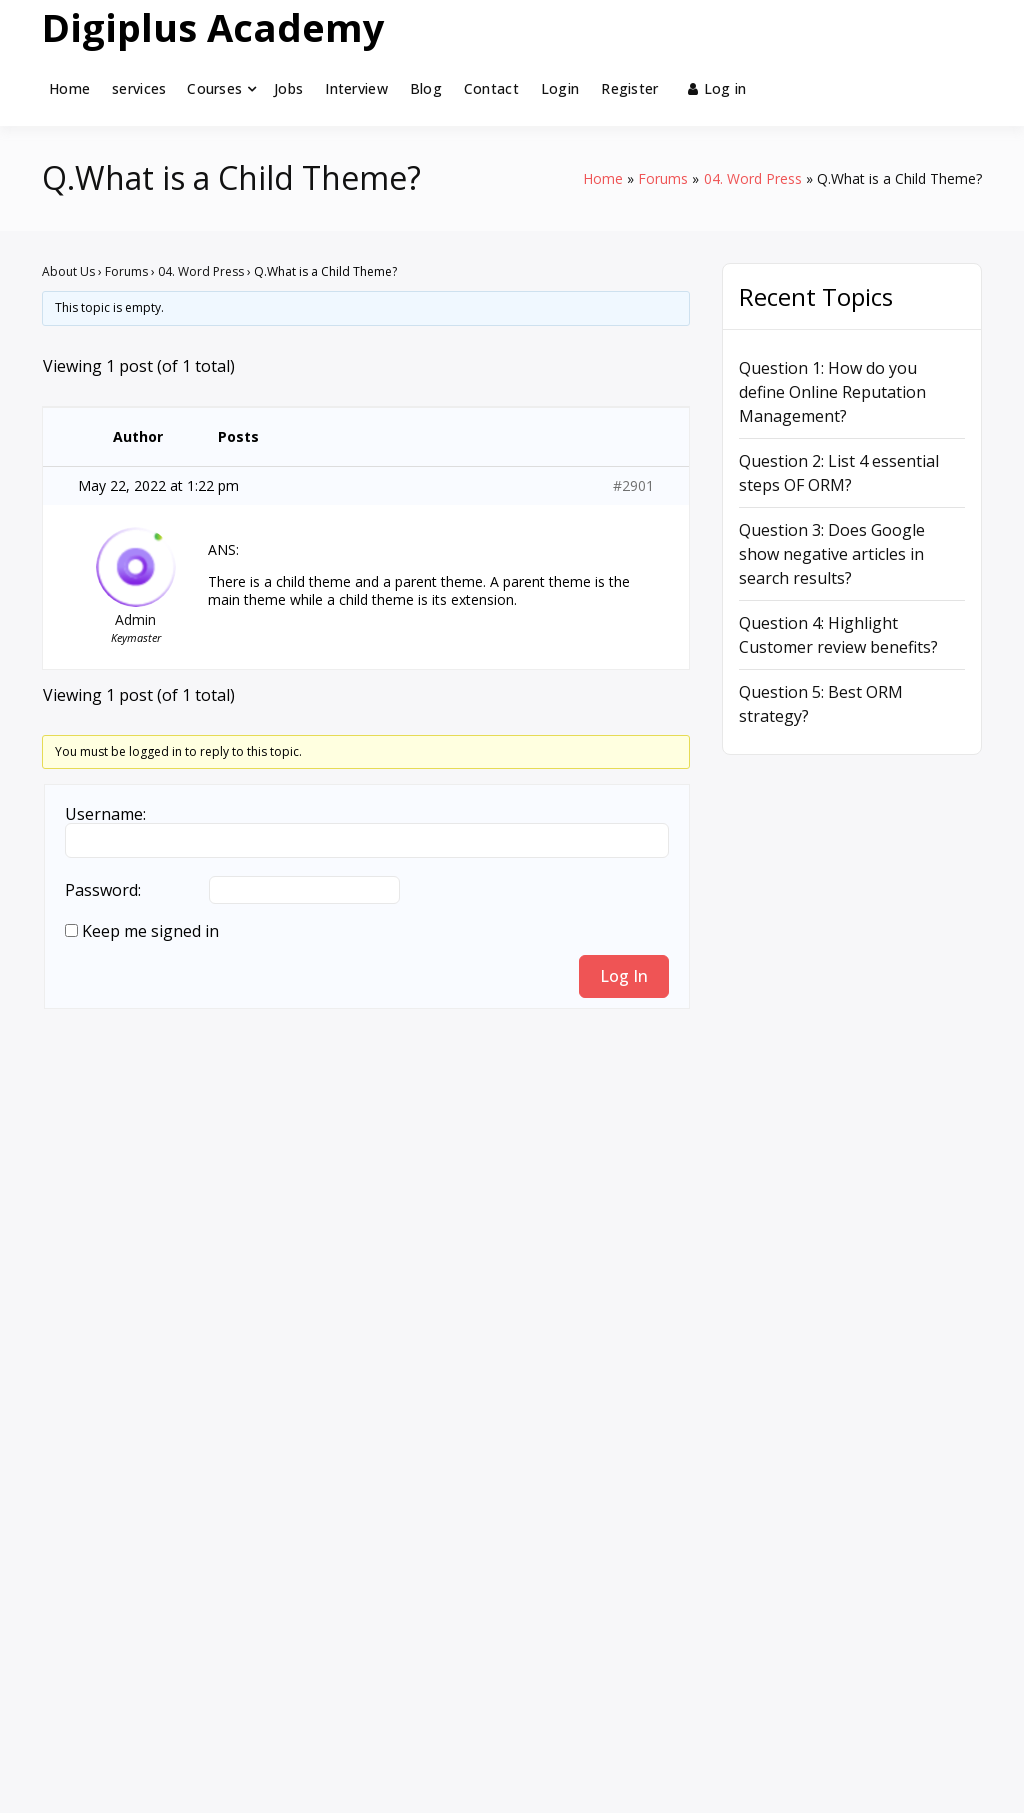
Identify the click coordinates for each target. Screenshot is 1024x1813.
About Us (68, 271)
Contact (491, 88)
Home (69, 88)
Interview (356, 88)
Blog (426, 88)
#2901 (633, 486)
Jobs (288, 88)
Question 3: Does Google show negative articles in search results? (832, 554)
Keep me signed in (150, 931)
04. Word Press (201, 271)
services (139, 88)
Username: (105, 814)
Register (629, 88)
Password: (103, 890)
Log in (717, 88)
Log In (624, 976)
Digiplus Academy (213, 27)
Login (560, 88)
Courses (214, 88)
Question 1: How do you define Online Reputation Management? (832, 392)
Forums (126, 271)
